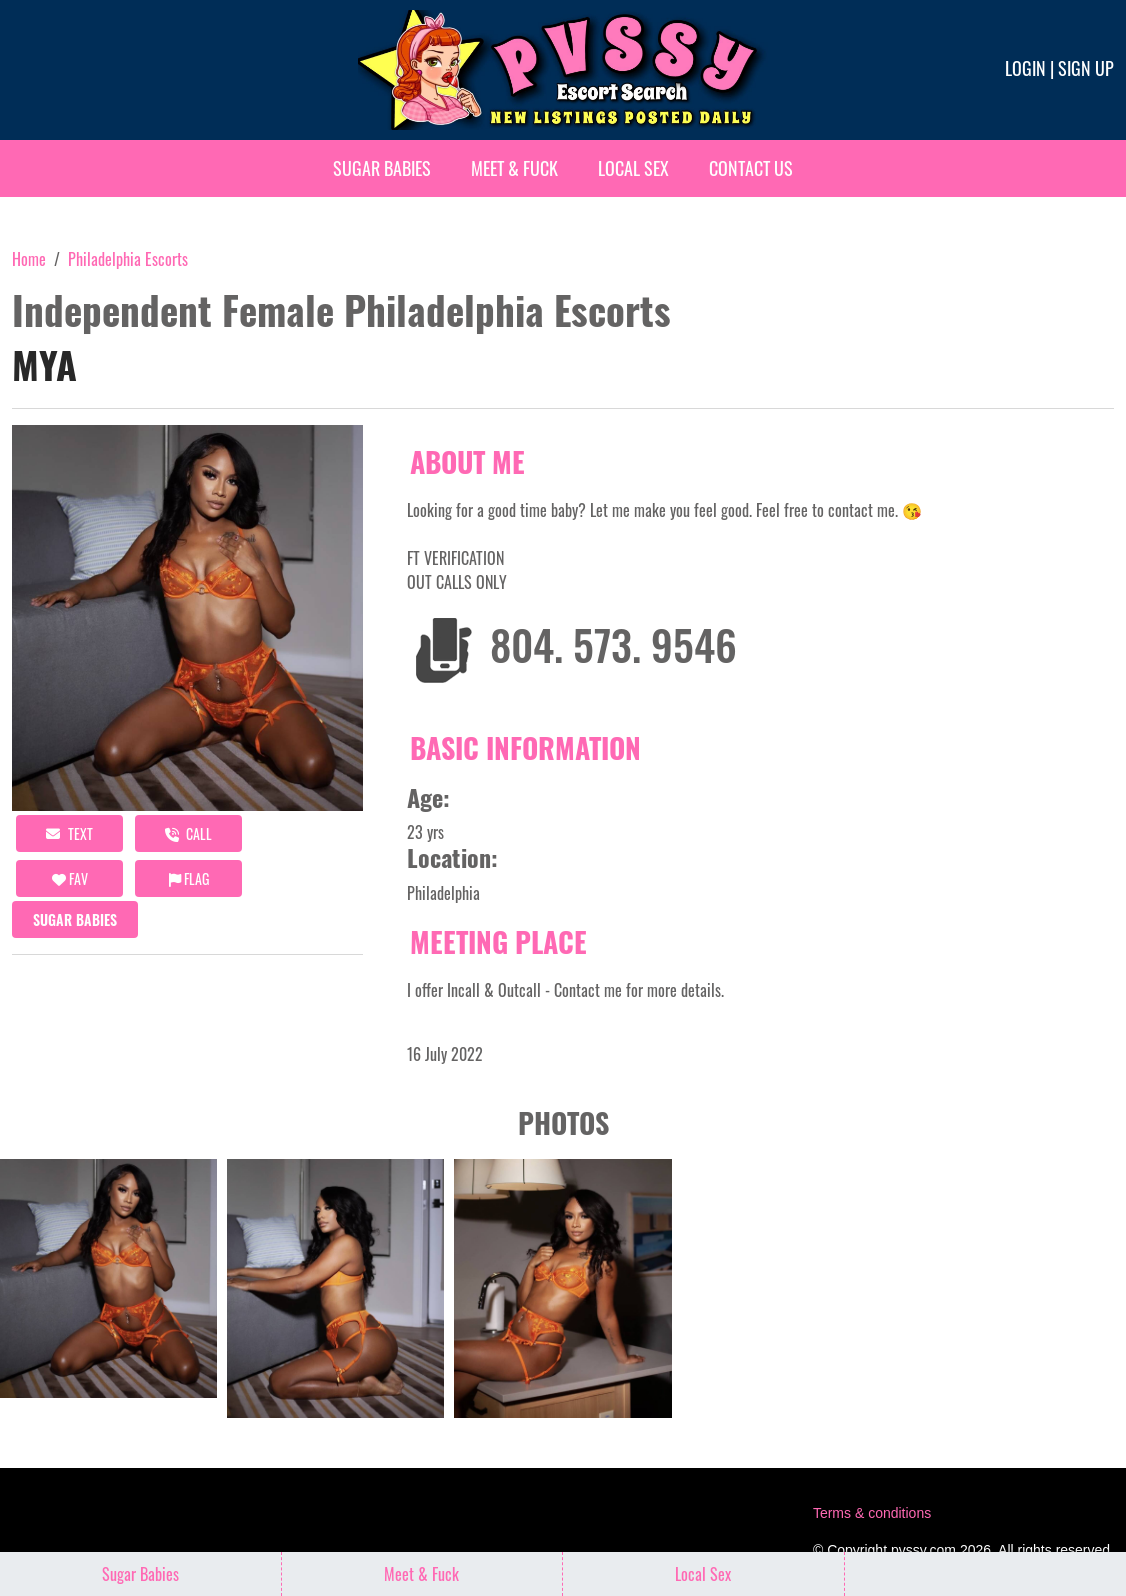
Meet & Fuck (514, 168)
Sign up (1086, 68)
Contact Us (751, 168)
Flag (189, 878)
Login (1025, 68)
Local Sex (633, 168)
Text (69, 833)
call (188, 833)
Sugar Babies (382, 168)
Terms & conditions (872, 1513)
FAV (70, 878)
